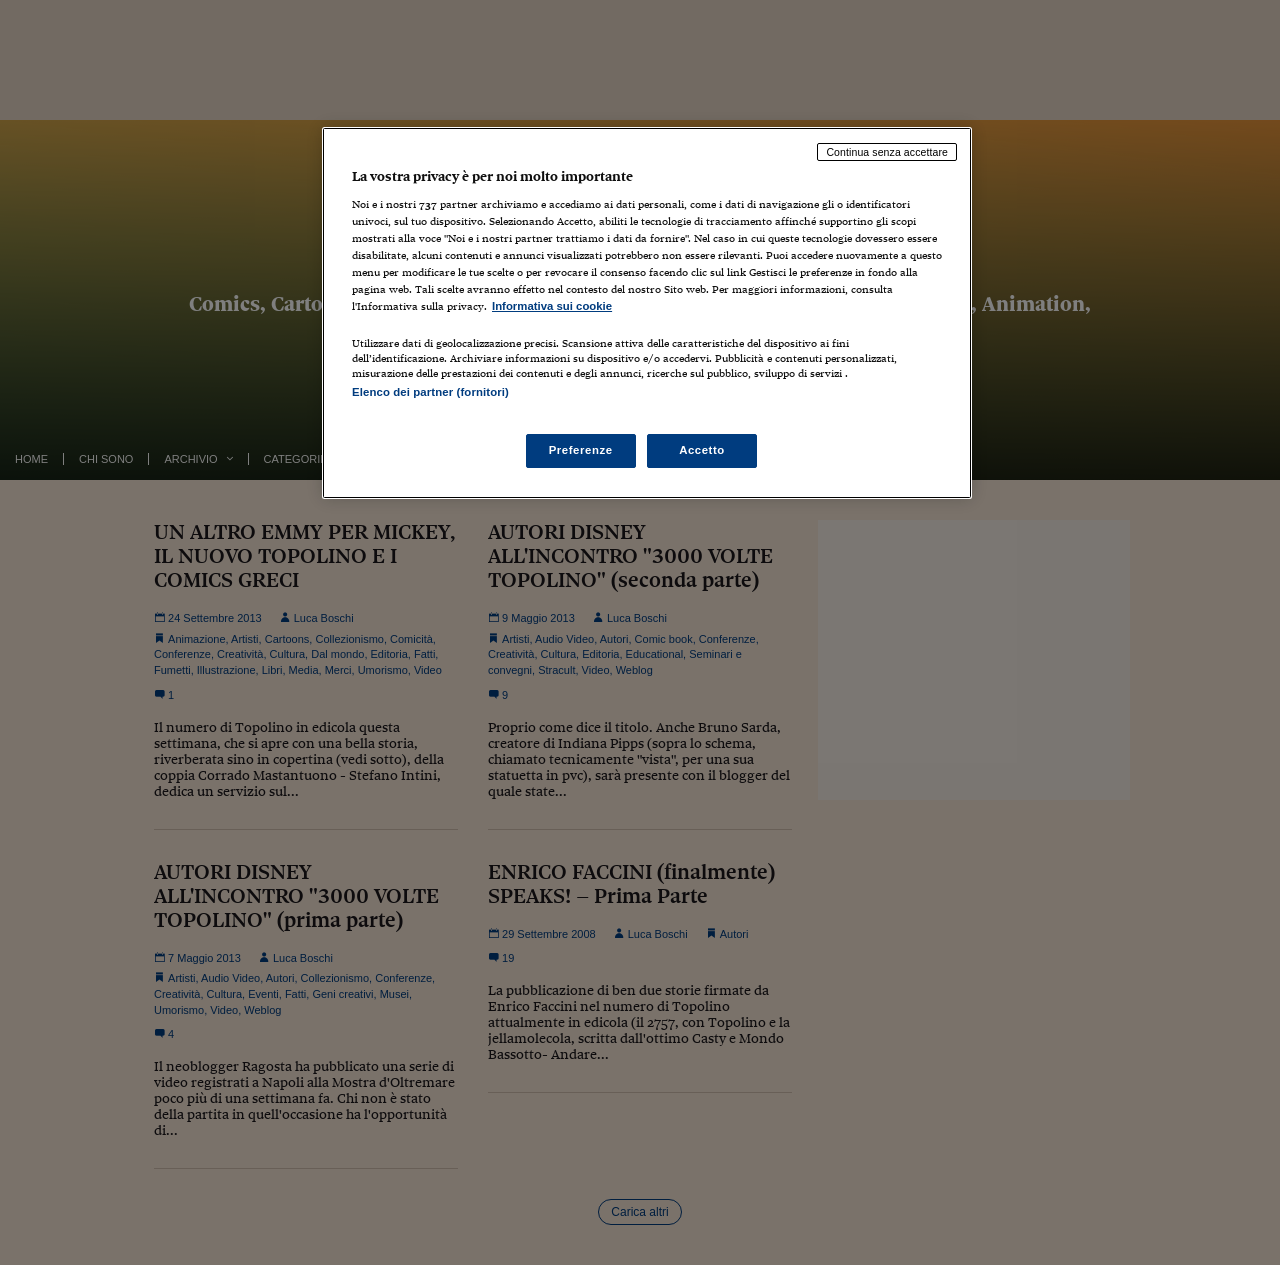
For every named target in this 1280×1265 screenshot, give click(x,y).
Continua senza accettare (887, 152)
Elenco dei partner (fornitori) (430, 392)
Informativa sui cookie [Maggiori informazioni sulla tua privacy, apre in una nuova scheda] (552, 306)
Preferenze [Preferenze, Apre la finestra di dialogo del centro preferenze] (581, 450)
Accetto (702, 450)
